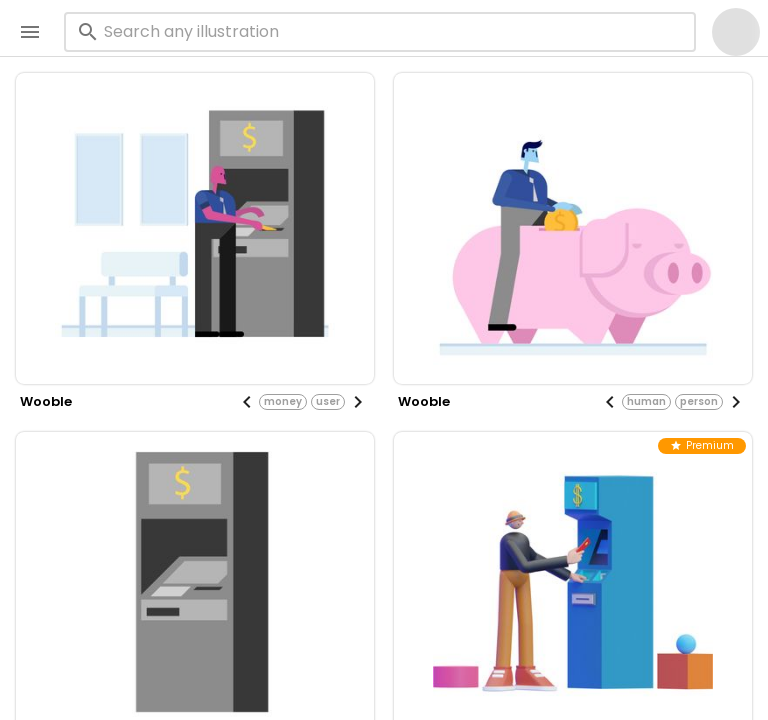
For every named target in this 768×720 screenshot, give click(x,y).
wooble (46, 401)
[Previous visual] (247, 402)
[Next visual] (358, 402)
